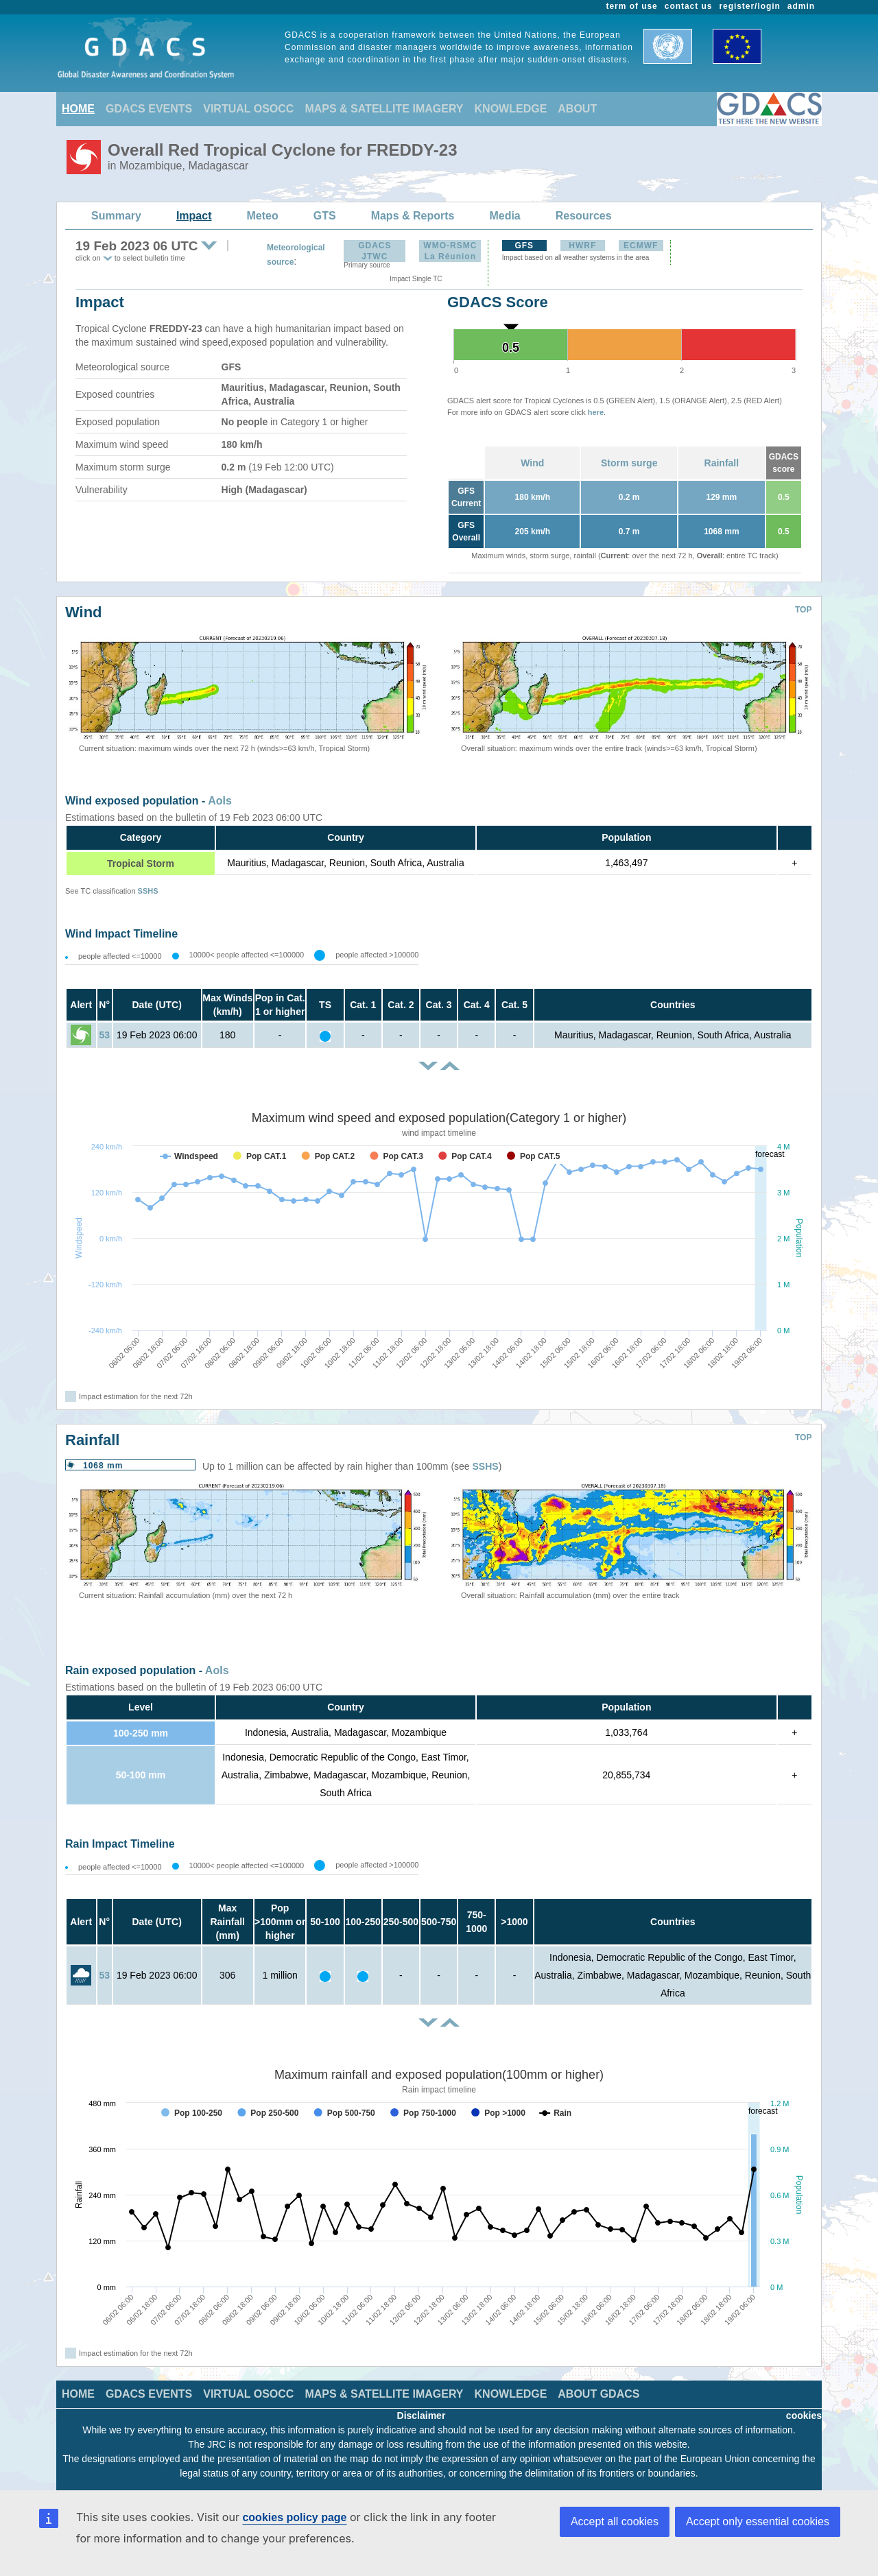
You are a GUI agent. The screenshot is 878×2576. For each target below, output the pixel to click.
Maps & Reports (413, 216)
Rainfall (721, 462)
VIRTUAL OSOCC (248, 109)
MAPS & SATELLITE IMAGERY (384, 109)
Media (504, 216)
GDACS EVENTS (149, 109)
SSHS (148, 891)
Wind (532, 462)
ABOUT (577, 109)
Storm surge (629, 462)
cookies (804, 2415)
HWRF (582, 245)
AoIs (220, 801)
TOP (803, 610)
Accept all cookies (614, 2521)
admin (801, 6)
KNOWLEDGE (511, 109)
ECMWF (641, 245)
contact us (689, 6)
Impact (194, 216)
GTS (324, 216)
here (596, 412)
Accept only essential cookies (757, 2521)
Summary (116, 216)
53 (104, 1034)
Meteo (262, 216)
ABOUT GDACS (598, 2394)
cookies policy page (294, 2517)
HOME (78, 109)
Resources (584, 216)
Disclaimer (421, 2415)
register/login (749, 6)
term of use (632, 6)
